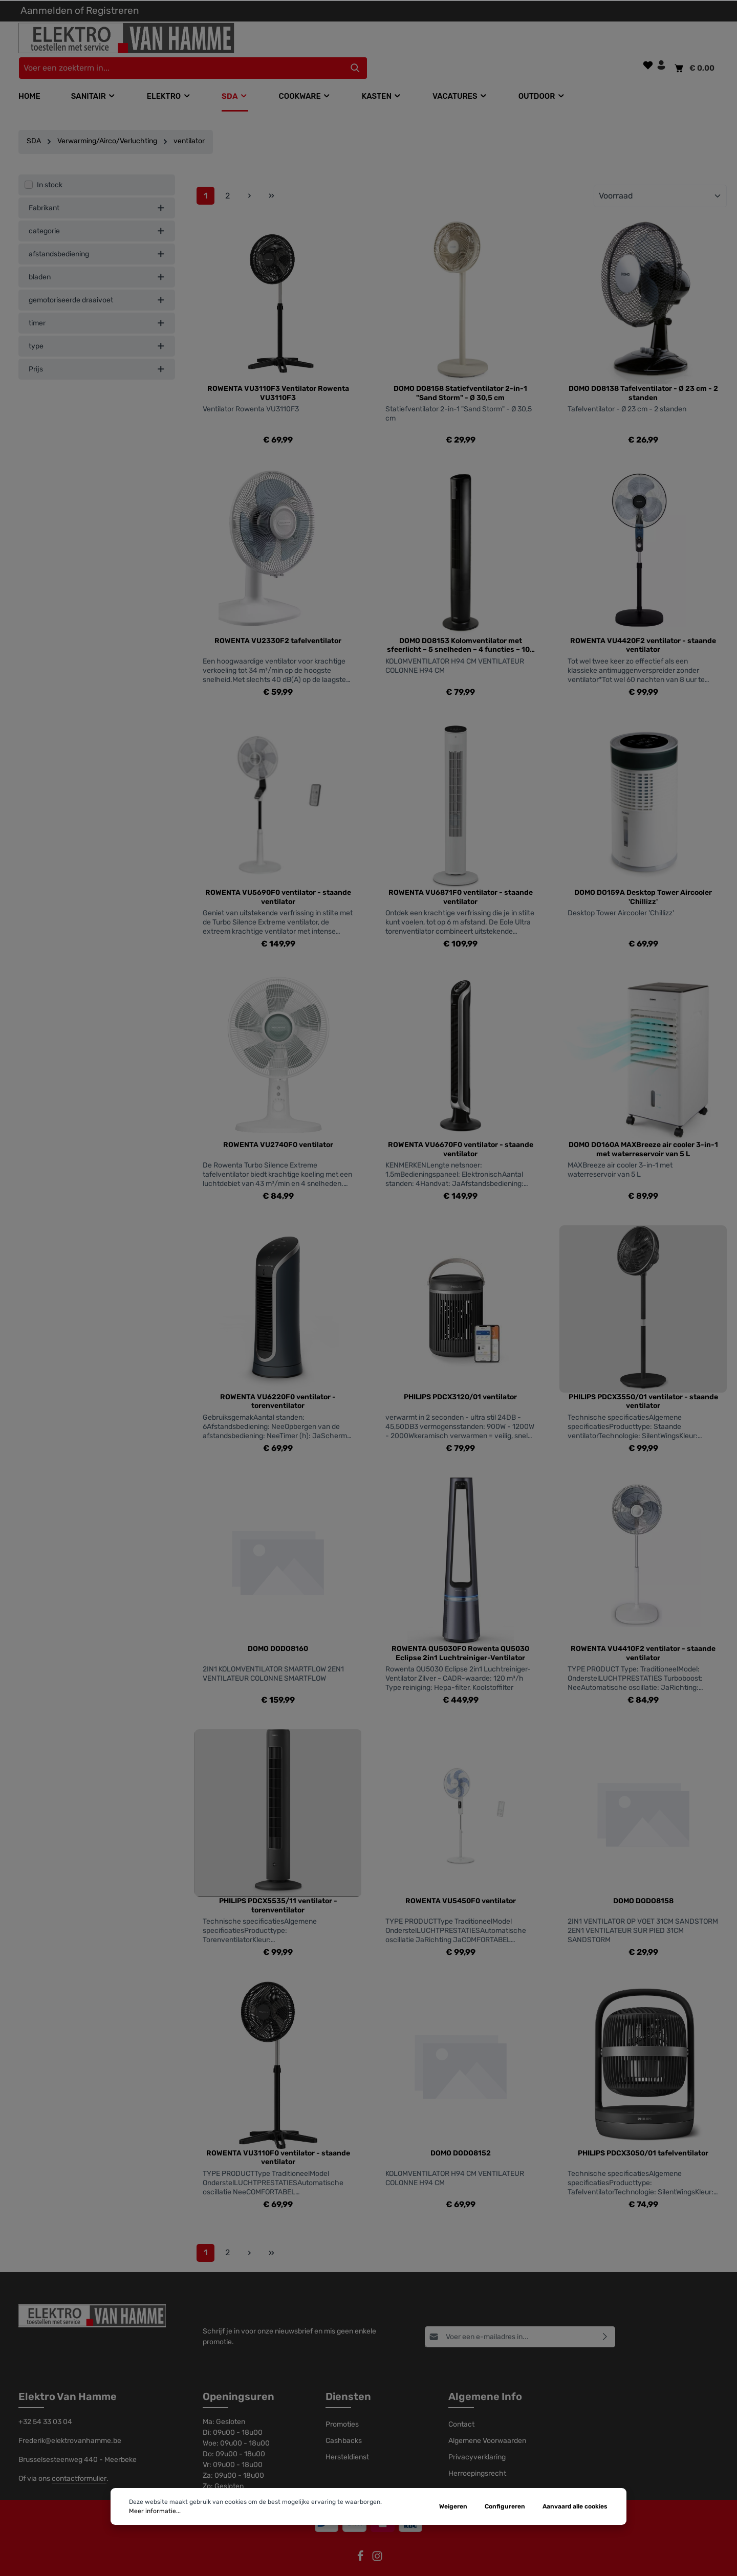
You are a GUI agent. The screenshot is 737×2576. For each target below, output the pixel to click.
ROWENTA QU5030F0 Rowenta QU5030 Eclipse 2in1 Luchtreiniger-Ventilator (460, 1633)
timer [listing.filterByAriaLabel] (97, 302)
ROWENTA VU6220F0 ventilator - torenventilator (278, 1381)
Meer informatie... (155, 2511)
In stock (49, 164)
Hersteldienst (347, 2436)
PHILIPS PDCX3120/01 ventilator (460, 1376)
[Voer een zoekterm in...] (356, 41)
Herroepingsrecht (477, 2453)
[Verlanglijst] (648, 37)
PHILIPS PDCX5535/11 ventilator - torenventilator (278, 1885)
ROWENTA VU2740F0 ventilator (278, 1124)
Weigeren (453, 2506)
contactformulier (79, 2458)
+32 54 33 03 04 (45, 2401)
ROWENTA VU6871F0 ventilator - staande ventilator (460, 877)
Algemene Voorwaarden (487, 2420)
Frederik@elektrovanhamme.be (69, 2420)
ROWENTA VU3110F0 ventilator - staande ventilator (278, 2137)
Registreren (112, 10)
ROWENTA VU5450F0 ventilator (460, 1880)
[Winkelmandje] (694, 41)
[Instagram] (377, 2539)
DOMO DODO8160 (278, 1628)
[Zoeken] (531, 41)
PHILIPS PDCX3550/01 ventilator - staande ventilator (643, 1381)
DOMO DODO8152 (460, 2132)
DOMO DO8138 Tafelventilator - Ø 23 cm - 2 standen (643, 373)
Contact (461, 2403)
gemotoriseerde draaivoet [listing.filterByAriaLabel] (97, 279)
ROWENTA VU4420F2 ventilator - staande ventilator (643, 624)
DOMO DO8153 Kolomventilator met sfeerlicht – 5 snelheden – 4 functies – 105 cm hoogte (460, 624)
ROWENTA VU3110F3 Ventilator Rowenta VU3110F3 (278, 373)
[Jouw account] (661, 37)
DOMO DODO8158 (643, 1880)
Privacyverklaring (477, 2436)
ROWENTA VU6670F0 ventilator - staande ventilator (460, 1129)
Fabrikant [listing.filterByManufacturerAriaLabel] (97, 187)
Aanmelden (46, 10)
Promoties (342, 2403)
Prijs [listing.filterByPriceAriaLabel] (97, 348)
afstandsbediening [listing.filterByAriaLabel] (97, 233)
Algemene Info (485, 2376)
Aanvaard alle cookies (575, 2506)
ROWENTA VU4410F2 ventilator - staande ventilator (643, 1633)
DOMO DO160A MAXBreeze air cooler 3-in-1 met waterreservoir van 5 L (643, 1129)
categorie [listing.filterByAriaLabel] (97, 210)
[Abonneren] (605, 2315)
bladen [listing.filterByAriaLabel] (97, 256)
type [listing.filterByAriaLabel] (97, 325)
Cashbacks (344, 2420)
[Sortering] (660, 175)
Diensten (348, 2376)
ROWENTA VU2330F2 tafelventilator (277, 619)
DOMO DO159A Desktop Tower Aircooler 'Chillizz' (643, 877)
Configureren (505, 2506)
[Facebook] (361, 2539)
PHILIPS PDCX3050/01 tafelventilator (643, 2132)
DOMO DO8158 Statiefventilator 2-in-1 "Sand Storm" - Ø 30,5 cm (460, 373)
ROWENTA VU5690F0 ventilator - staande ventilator (278, 877)
